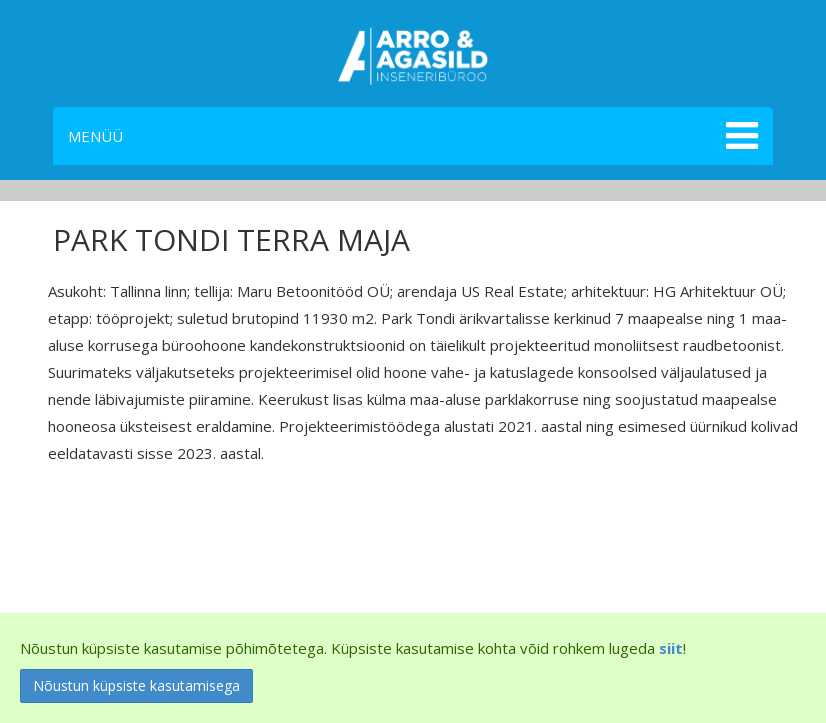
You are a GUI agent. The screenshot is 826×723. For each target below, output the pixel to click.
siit (671, 648)
